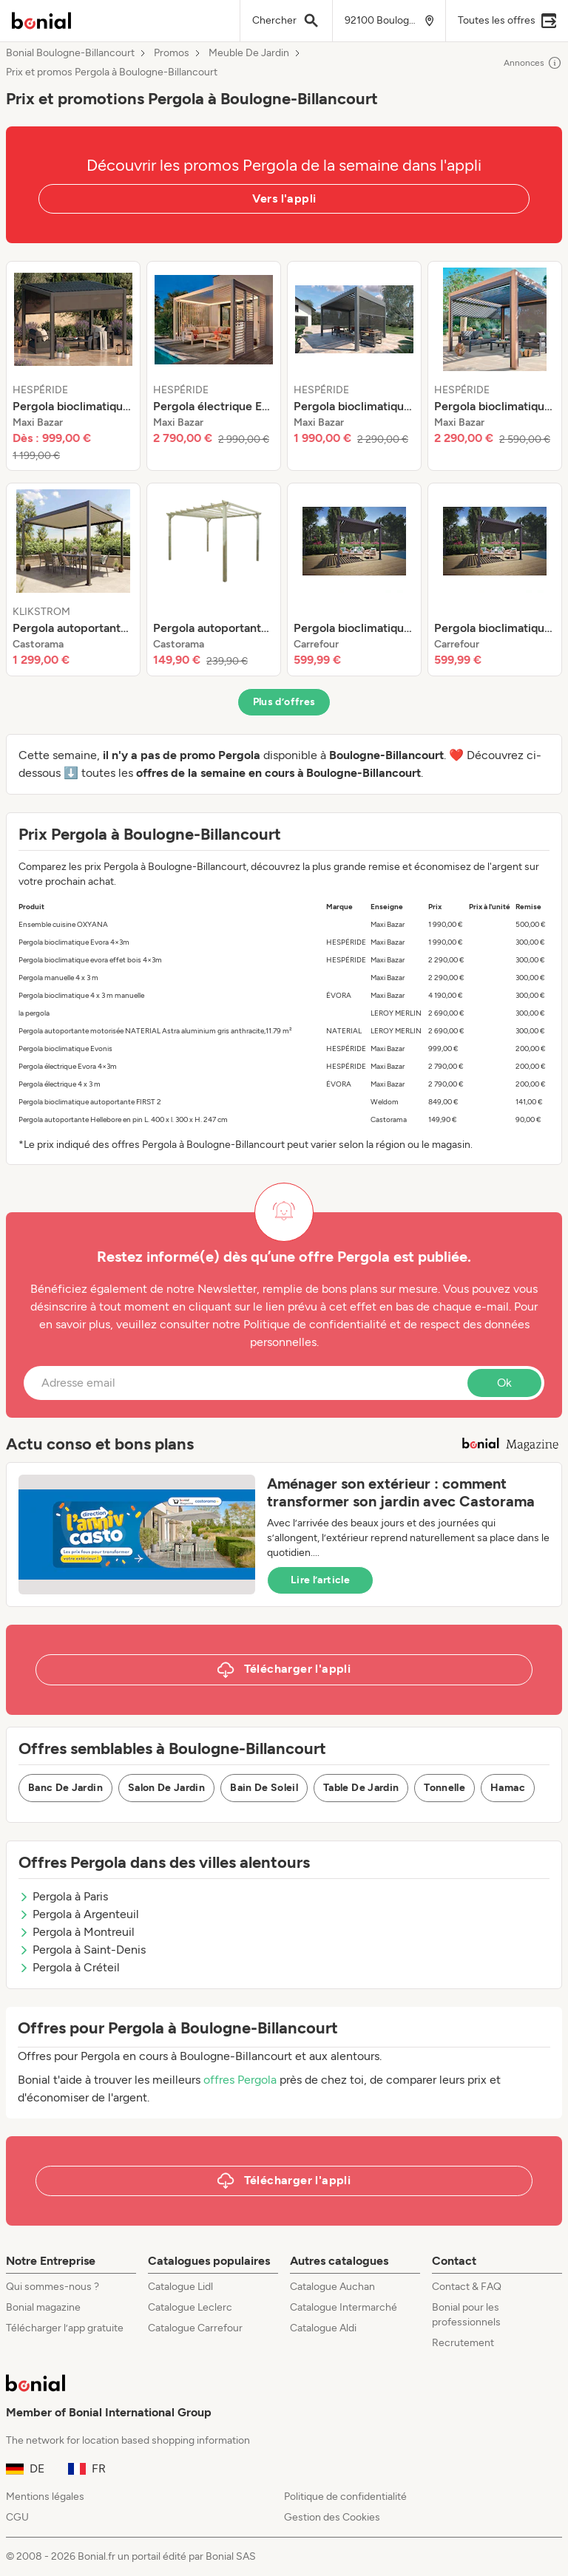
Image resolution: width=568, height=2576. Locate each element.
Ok (504, 1383)
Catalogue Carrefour (195, 2328)
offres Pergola (240, 2080)
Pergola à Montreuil (76, 1932)
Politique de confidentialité (345, 2496)
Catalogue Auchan (332, 2286)
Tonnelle (444, 1787)
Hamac (507, 1787)
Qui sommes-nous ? (52, 2286)
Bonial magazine (43, 2307)
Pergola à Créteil (69, 1967)
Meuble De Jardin (249, 53)
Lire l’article (320, 1580)
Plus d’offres (284, 702)
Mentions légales (45, 2496)
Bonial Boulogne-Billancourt (70, 53)
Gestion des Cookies (332, 2517)
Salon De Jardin (166, 1787)
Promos (171, 53)
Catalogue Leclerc (190, 2307)
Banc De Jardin (65, 1787)
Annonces (533, 62)
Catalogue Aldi (323, 2328)
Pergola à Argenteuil (78, 1914)
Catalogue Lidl (180, 2286)
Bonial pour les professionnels (466, 2314)
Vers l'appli (284, 198)
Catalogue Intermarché (343, 2307)
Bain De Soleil (264, 1787)
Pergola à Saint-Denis (82, 1950)
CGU (17, 2517)
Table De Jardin (361, 1787)
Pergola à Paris (63, 1896)
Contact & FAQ (466, 2286)
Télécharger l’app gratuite (65, 2328)
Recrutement (463, 2343)
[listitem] (73, 366)
